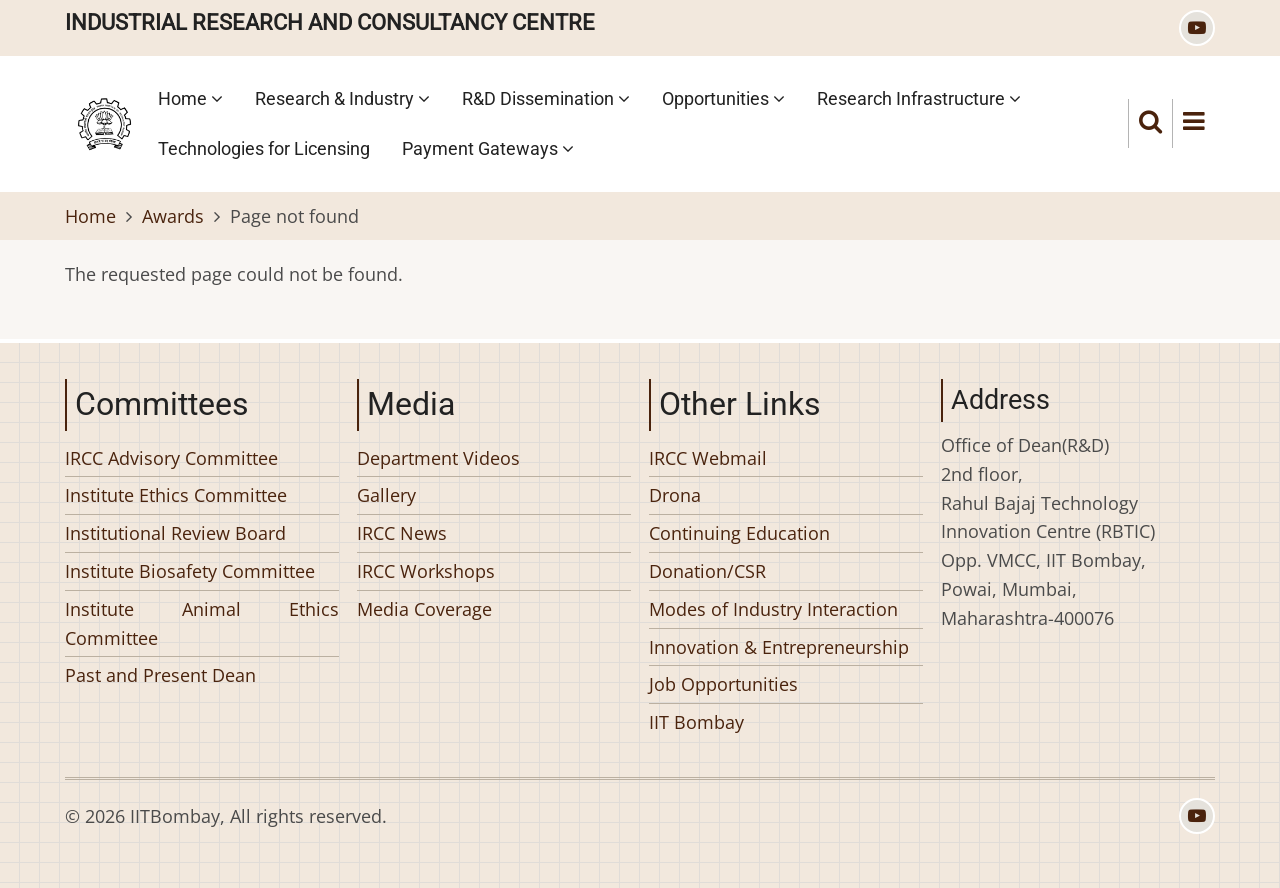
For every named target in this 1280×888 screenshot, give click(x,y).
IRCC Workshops (426, 571)
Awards (173, 216)
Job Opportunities (723, 684)
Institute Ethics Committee (176, 495)
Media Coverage (424, 609)
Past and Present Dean (160, 675)
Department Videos (438, 458)
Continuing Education (739, 533)
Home (190, 98)
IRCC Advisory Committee (171, 458)
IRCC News (402, 533)
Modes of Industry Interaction (773, 609)
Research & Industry (342, 98)
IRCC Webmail (708, 458)
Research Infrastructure (919, 98)
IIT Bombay (696, 722)
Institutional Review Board (175, 533)
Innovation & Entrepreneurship (779, 647)
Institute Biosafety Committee (190, 571)
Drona (675, 495)
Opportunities (723, 98)
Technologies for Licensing (264, 148)
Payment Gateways (488, 148)
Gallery (386, 495)
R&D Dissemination (546, 98)
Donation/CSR (707, 571)
